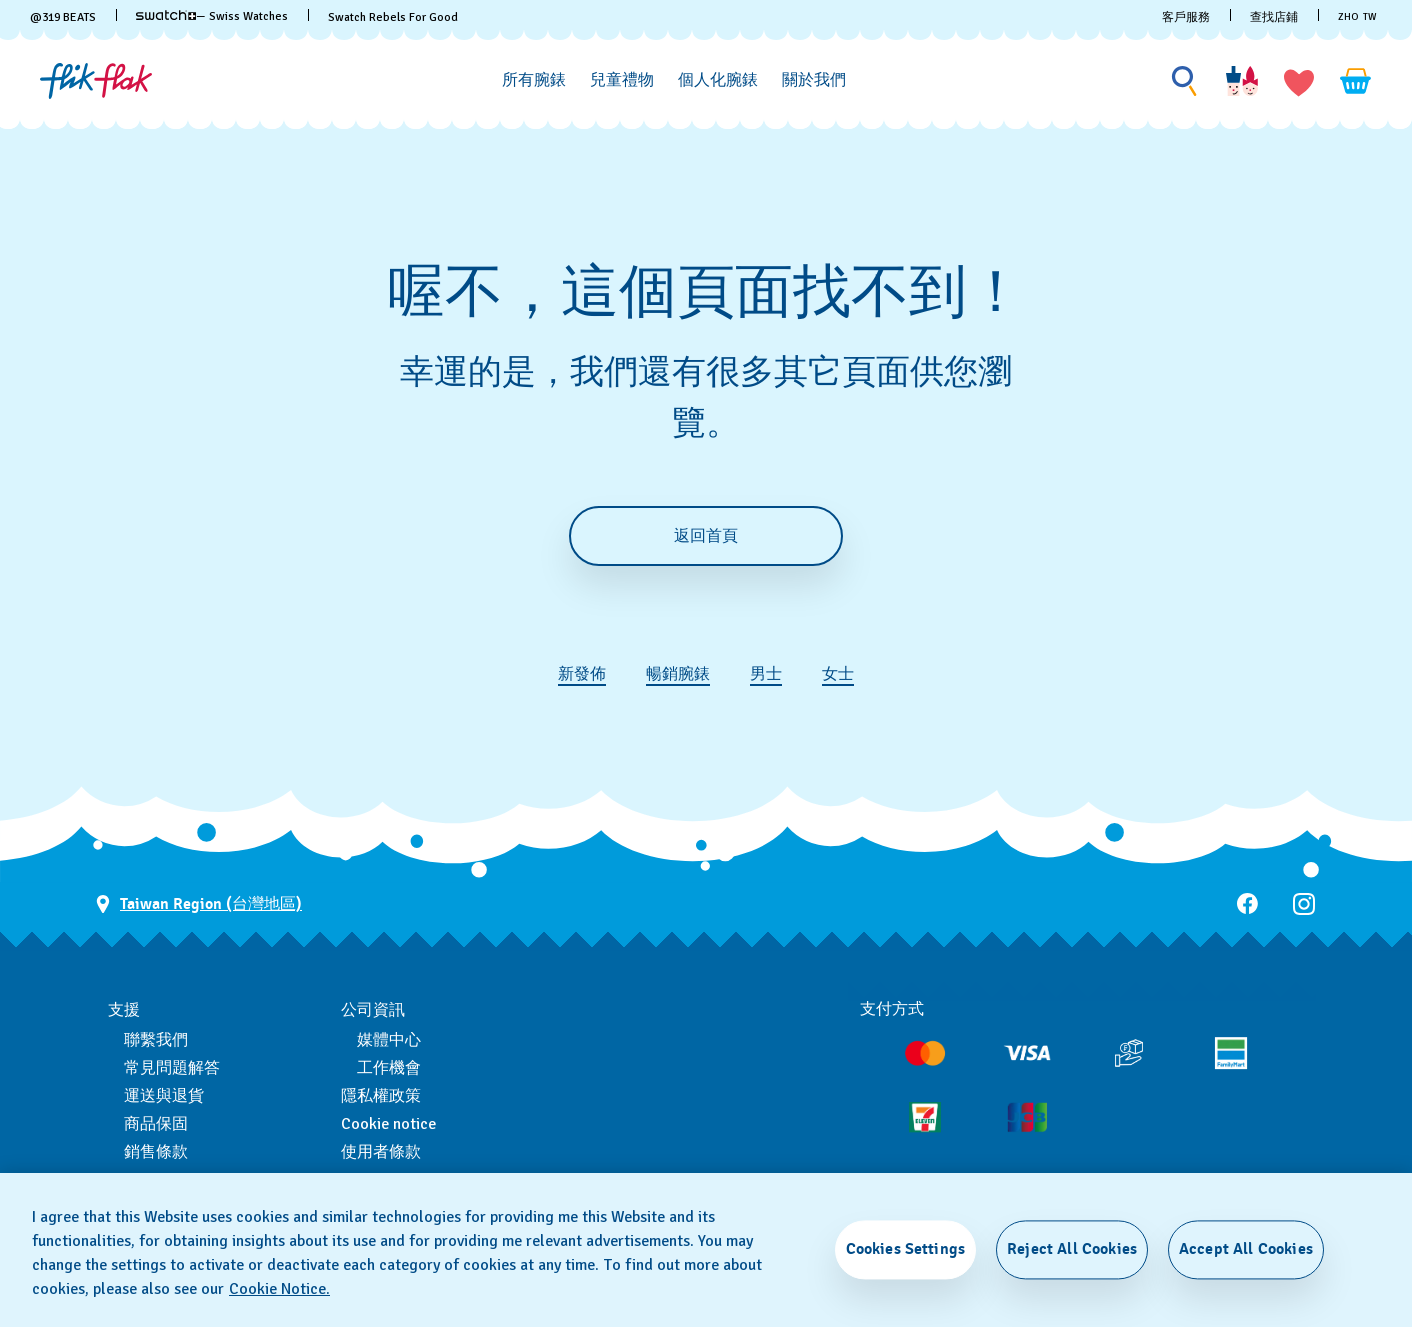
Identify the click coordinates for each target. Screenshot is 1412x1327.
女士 (838, 674)
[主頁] (96, 81)
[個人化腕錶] (718, 80)
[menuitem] (534, 77)
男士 (766, 674)
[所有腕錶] (534, 80)
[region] (706, 1250)
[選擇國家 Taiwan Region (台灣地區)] (199, 904)
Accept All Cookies (1246, 1249)
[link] (166, 15)
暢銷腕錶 (678, 674)
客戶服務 (1186, 17)
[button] (1299, 81)
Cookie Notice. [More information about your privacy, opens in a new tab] (279, 1289)
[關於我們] (814, 80)
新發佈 (582, 674)
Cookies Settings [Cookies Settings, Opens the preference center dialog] (906, 1249)
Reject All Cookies (1072, 1249)
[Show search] (1185, 81)
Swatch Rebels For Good (393, 17)
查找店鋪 (1274, 17)
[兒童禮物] (622, 80)
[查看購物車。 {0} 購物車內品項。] (1356, 81)
